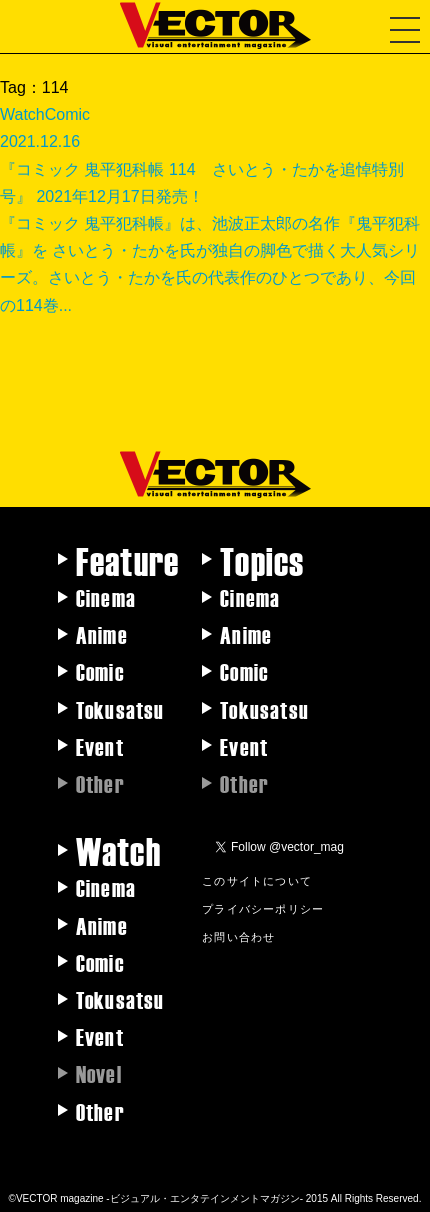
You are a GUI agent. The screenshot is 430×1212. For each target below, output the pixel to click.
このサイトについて (257, 880)
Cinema (106, 597)
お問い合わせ (238, 936)
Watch (118, 850)
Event (100, 746)
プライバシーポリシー (263, 908)
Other (100, 1111)
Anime (102, 634)
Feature (127, 560)
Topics (262, 560)
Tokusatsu (120, 709)
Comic (100, 671)
